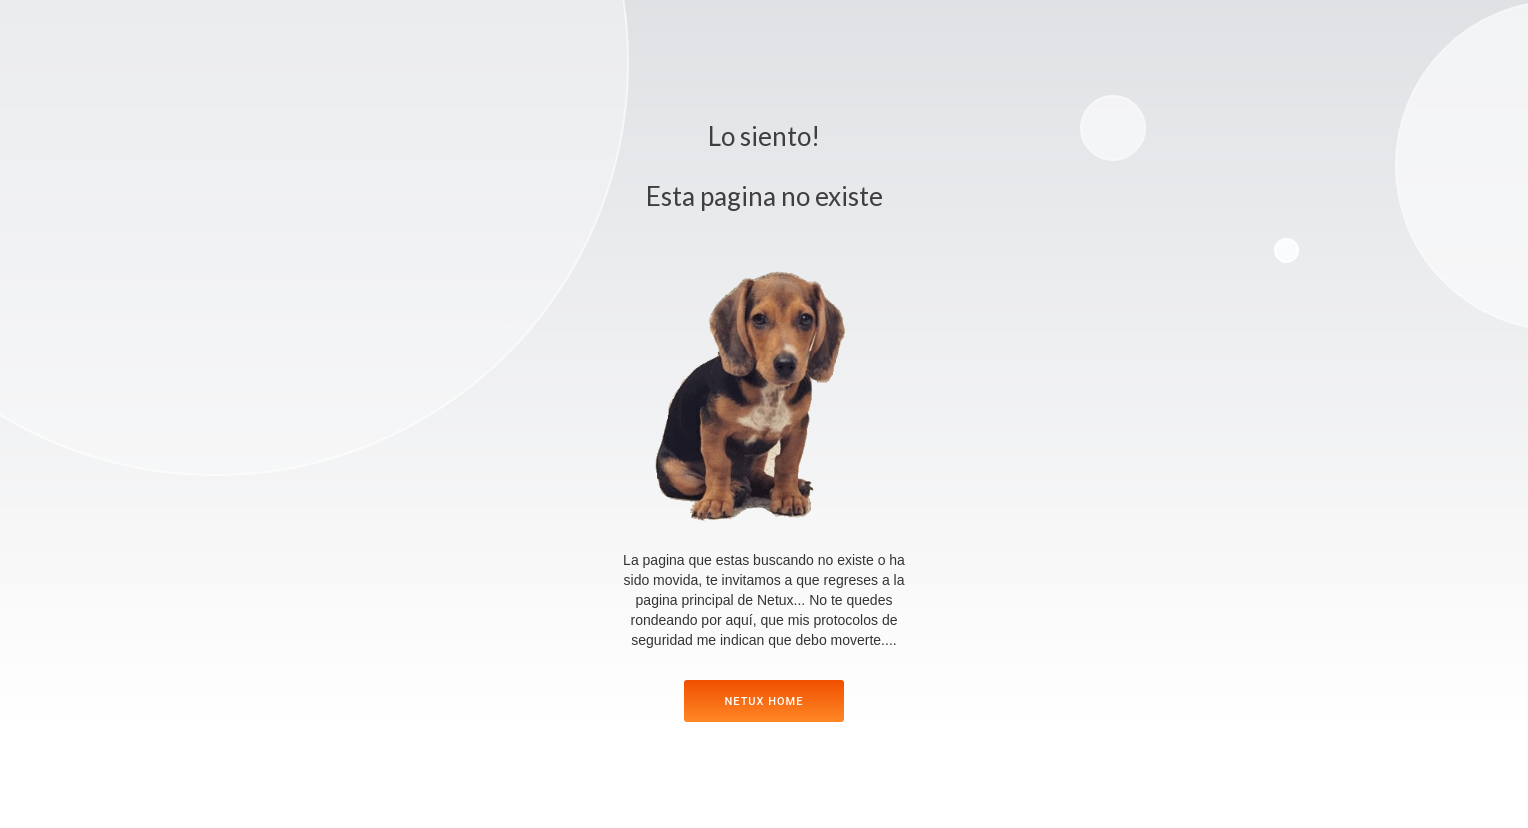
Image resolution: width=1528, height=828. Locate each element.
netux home (764, 701)
